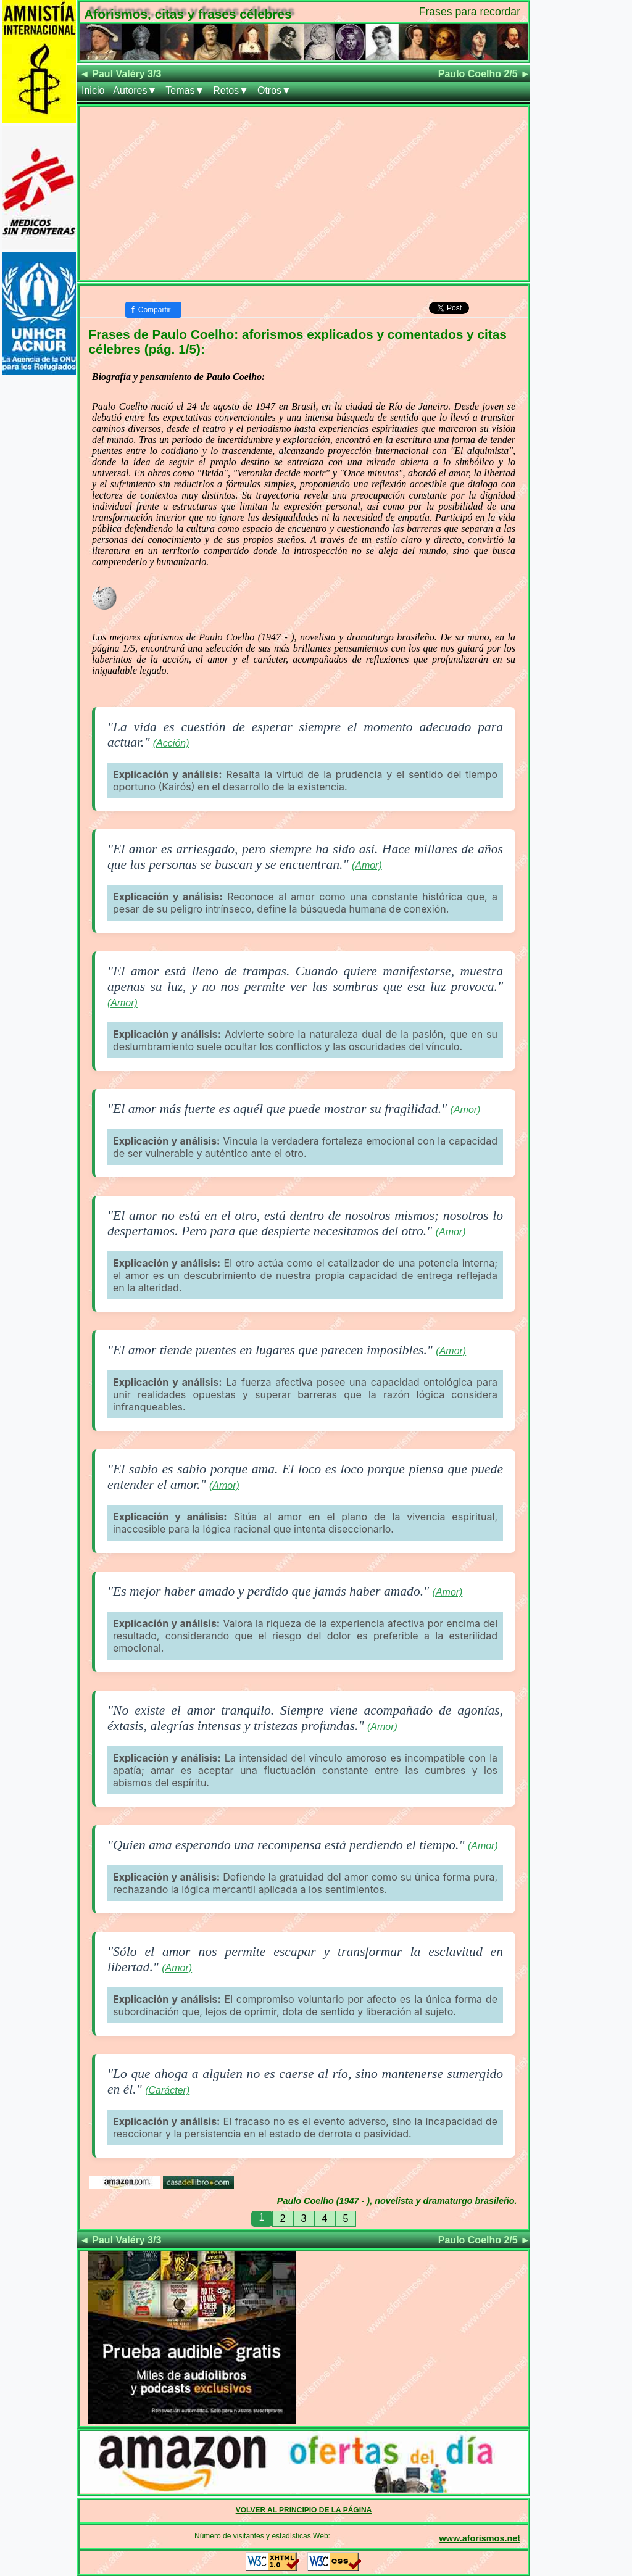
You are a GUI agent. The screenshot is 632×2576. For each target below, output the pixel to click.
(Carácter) (167, 2090)
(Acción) (171, 743)
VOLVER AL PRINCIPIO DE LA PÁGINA (304, 2510)
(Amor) (367, 865)
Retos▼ (231, 90)
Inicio (92, 90)
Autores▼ (135, 90)
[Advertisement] (304, 193)
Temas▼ (184, 90)
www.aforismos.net (479, 2538)
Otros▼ (274, 90)
